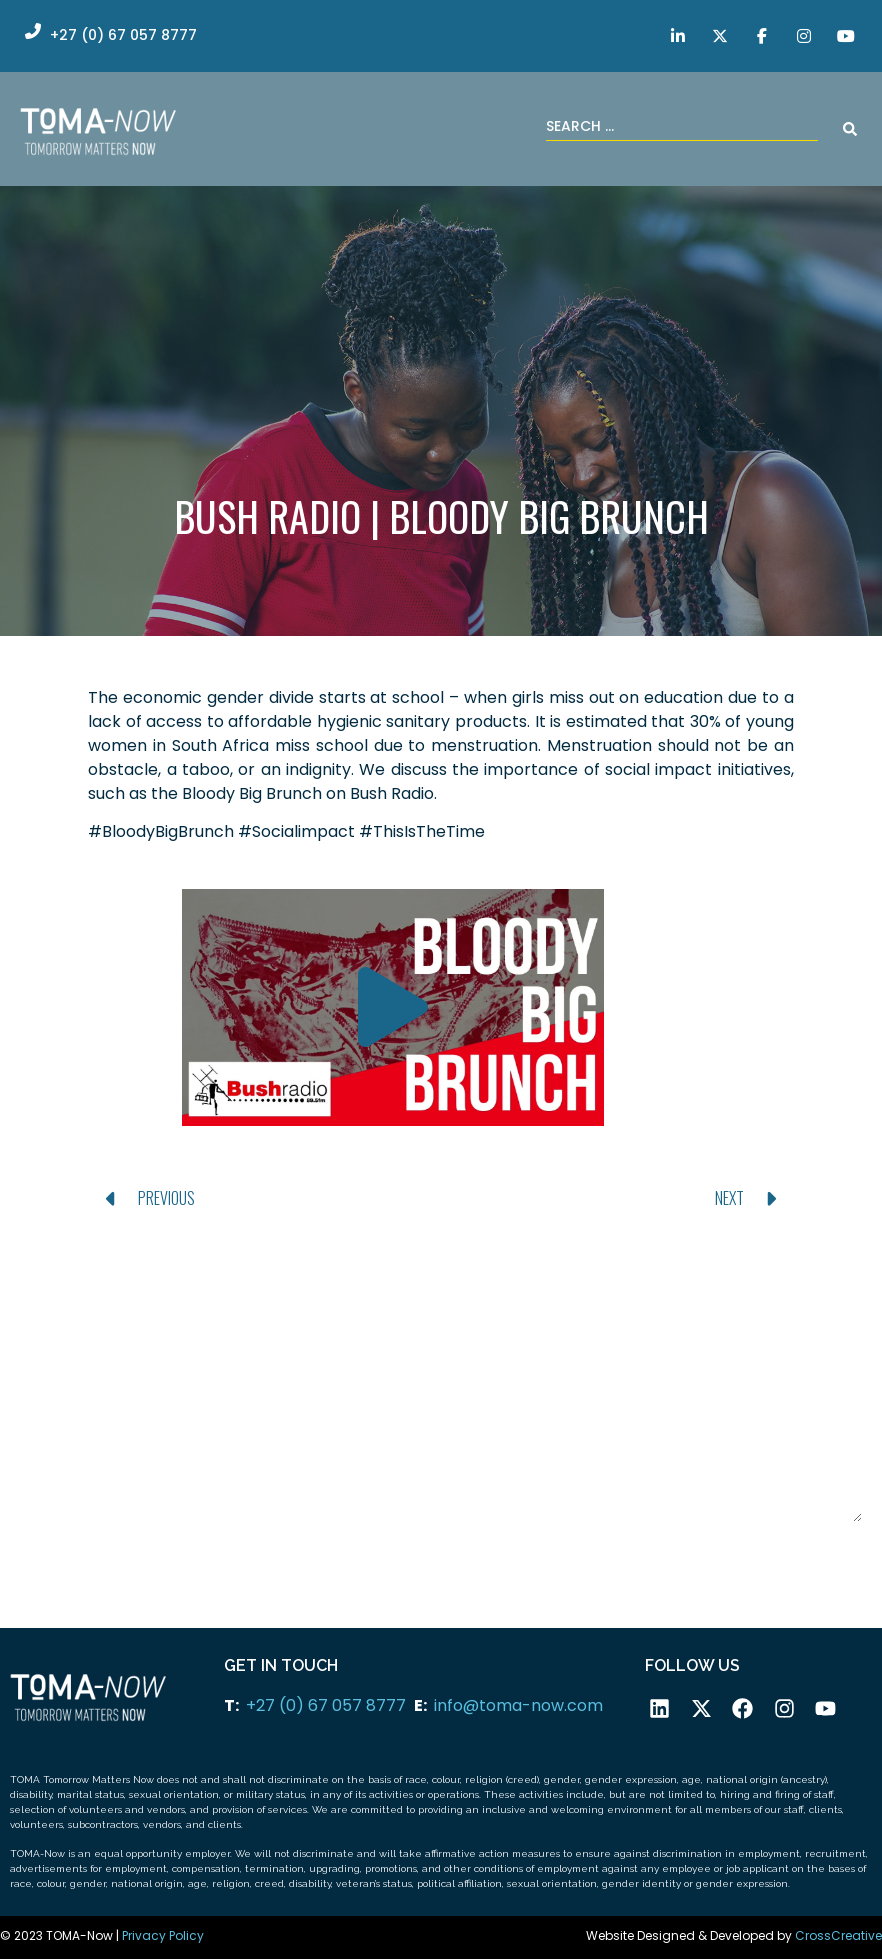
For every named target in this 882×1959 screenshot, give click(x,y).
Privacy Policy (163, 1935)
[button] (393, 1007)
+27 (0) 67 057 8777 (326, 1705)
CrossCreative (838, 1935)
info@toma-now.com (518, 1705)
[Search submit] (850, 129)
